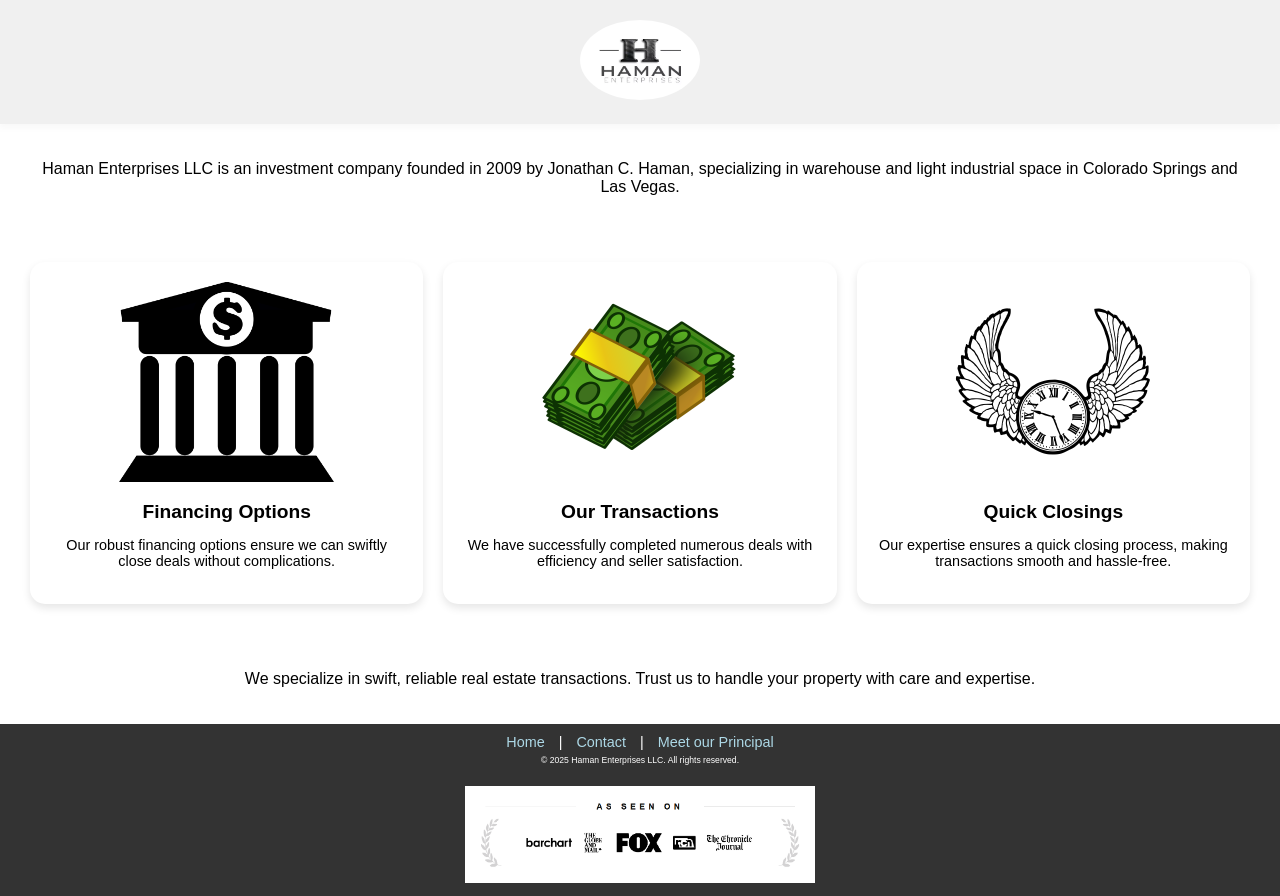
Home (525, 742)
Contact (601, 742)
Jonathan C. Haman (618, 168)
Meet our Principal (716, 742)
